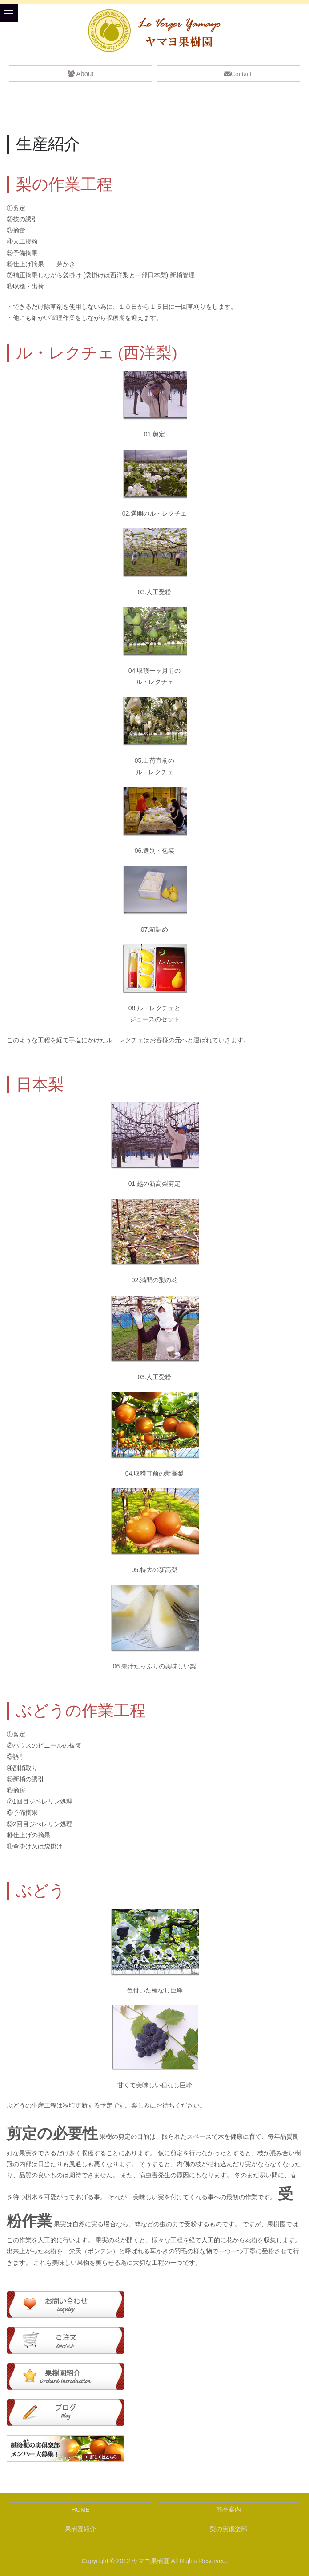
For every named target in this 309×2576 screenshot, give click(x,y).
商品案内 (228, 2509)
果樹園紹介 (80, 2529)
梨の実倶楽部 (228, 2529)
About (80, 73)
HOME (81, 2509)
